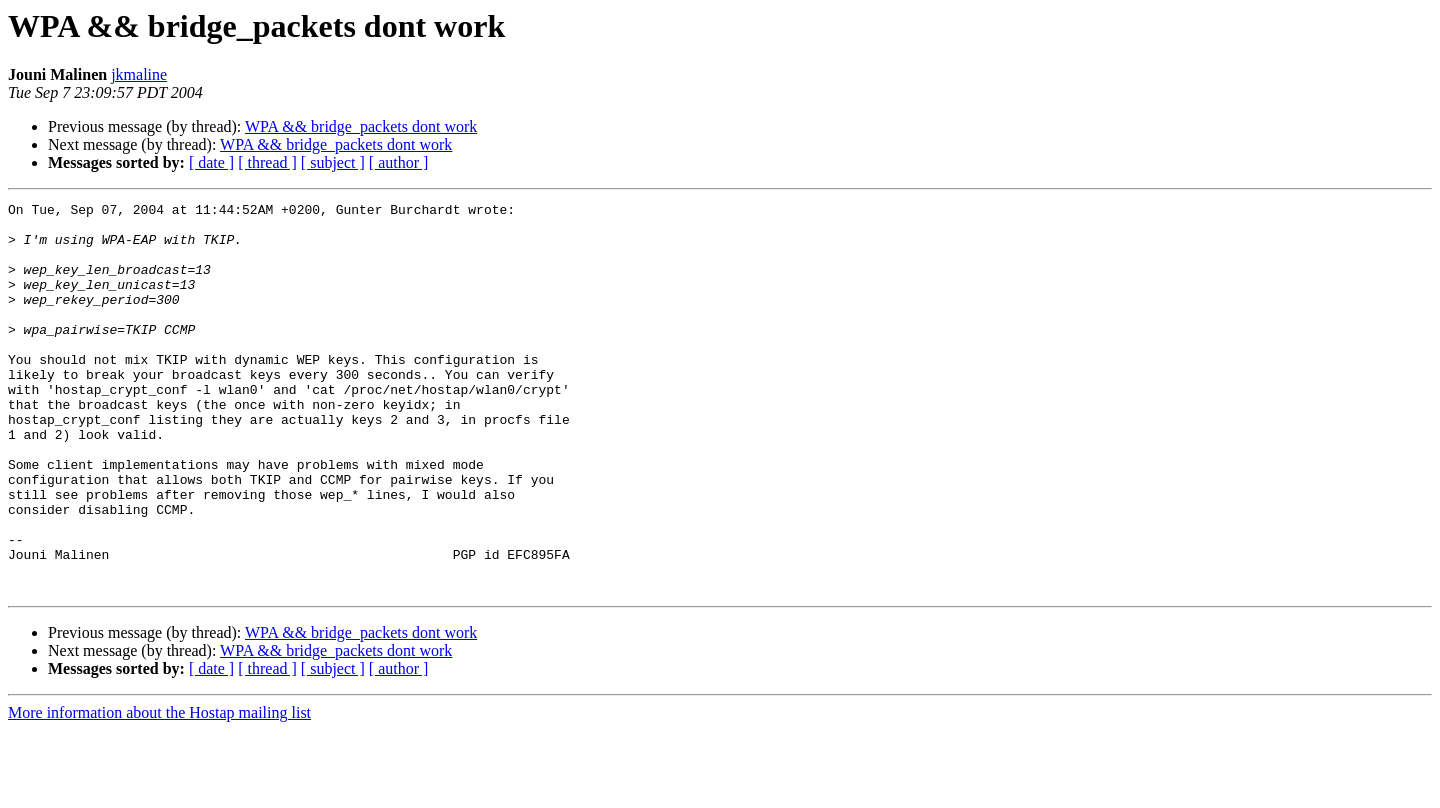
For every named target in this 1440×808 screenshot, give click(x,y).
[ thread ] (267, 162)
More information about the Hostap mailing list (159, 790)
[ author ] (399, 162)
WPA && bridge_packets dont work (361, 126)
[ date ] (211, 162)
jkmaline (139, 74)
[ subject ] (333, 162)
